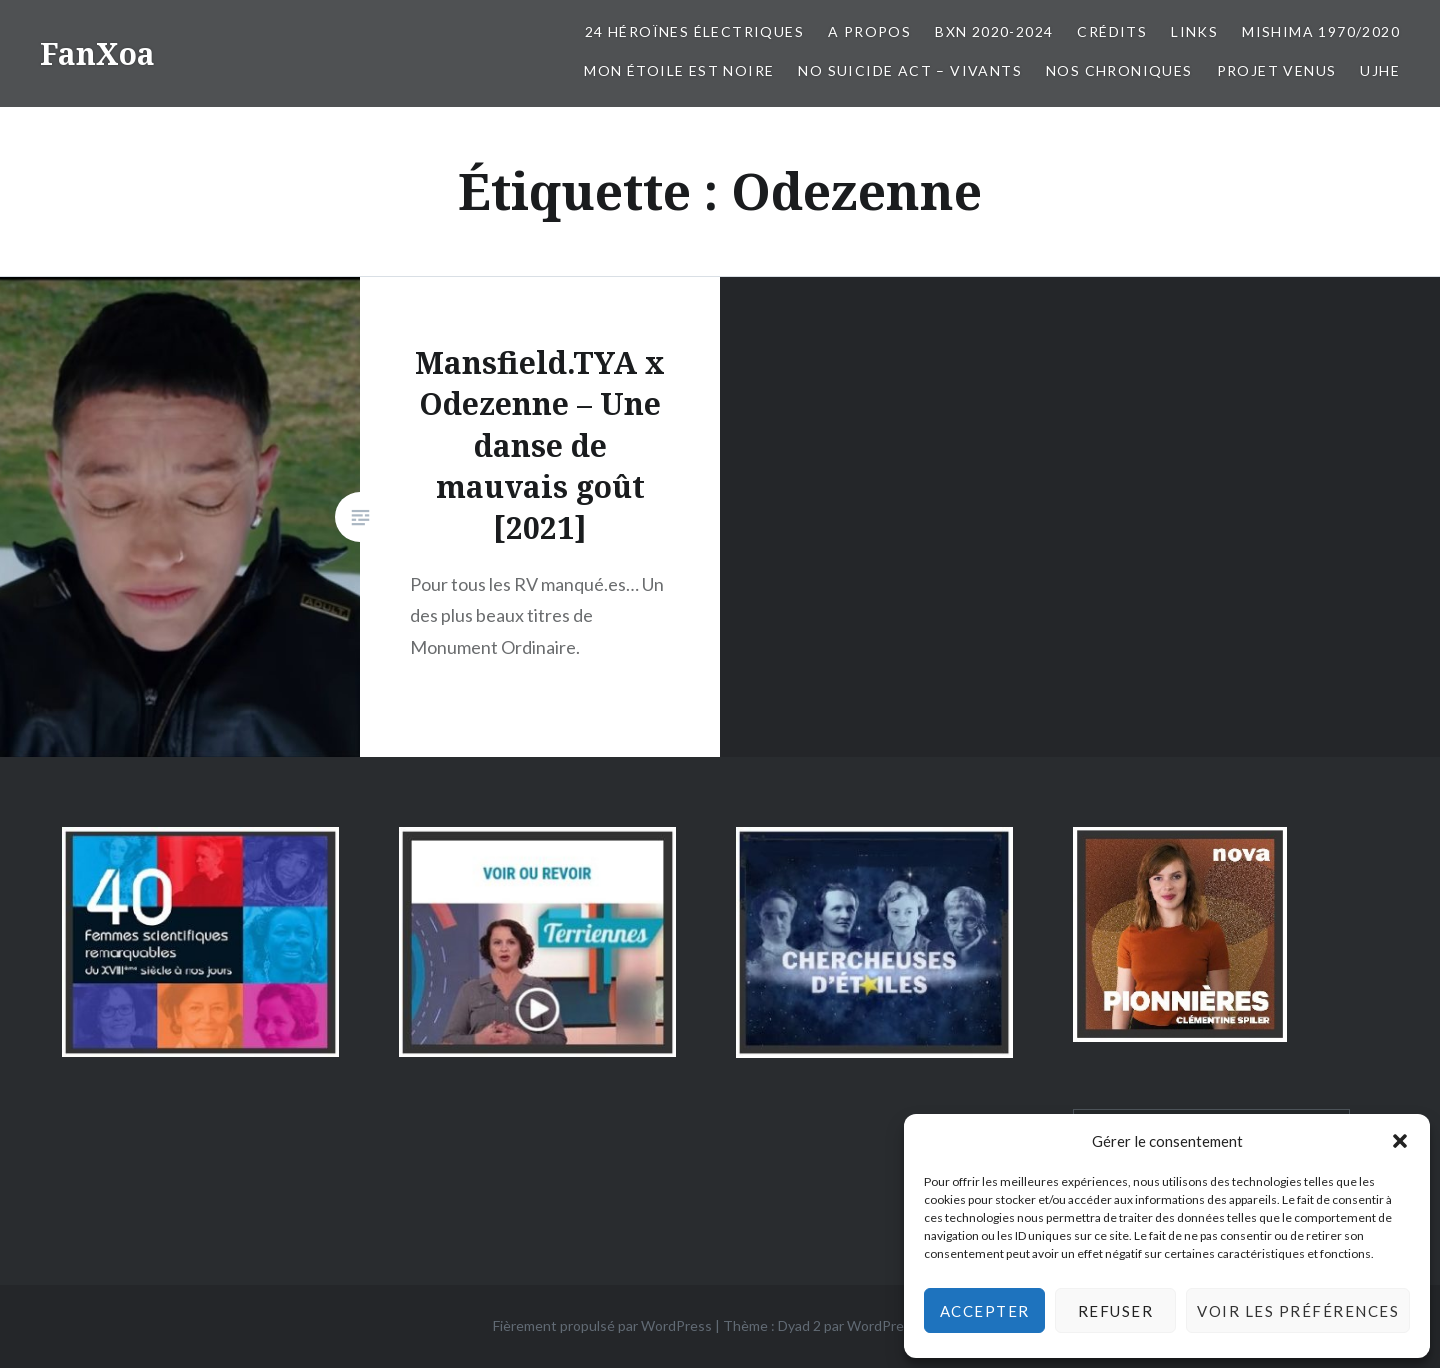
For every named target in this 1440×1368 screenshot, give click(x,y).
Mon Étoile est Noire (679, 70)
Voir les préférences (1298, 1311)
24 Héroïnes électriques (694, 31)
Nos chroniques (1119, 70)
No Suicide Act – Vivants (910, 70)
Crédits (1112, 31)
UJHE (1380, 70)
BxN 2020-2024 (994, 31)
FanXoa (97, 53)
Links (1194, 31)
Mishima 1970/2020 (1321, 31)
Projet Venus (1277, 70)
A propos (869, 31)
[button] (1400, 1141)
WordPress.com (897, 1325)
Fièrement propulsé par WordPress (602, 1325)
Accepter (985, 1311)
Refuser (1116, 1311)
